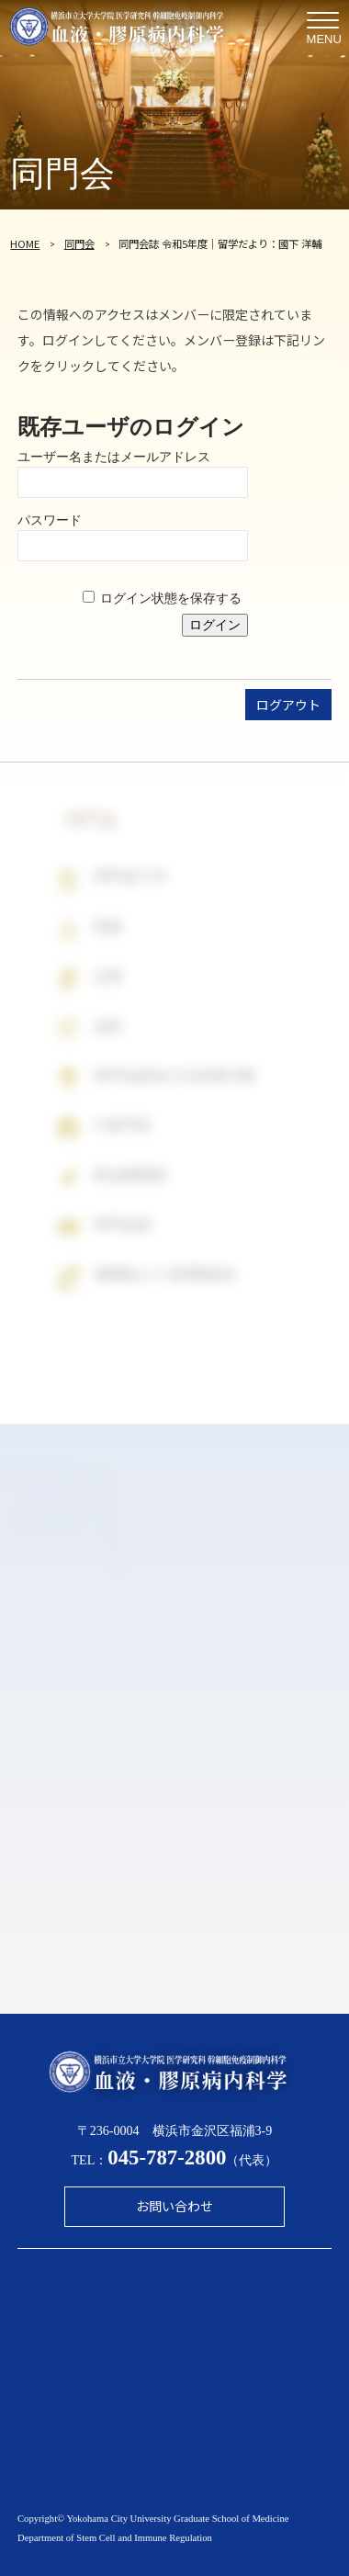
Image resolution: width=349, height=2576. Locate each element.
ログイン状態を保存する (171, 598)
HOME (24, 243)
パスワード (49, 520)
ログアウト (288, 704)
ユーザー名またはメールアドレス (113, 456)
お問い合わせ (174, 2206)
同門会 (79, 243)
